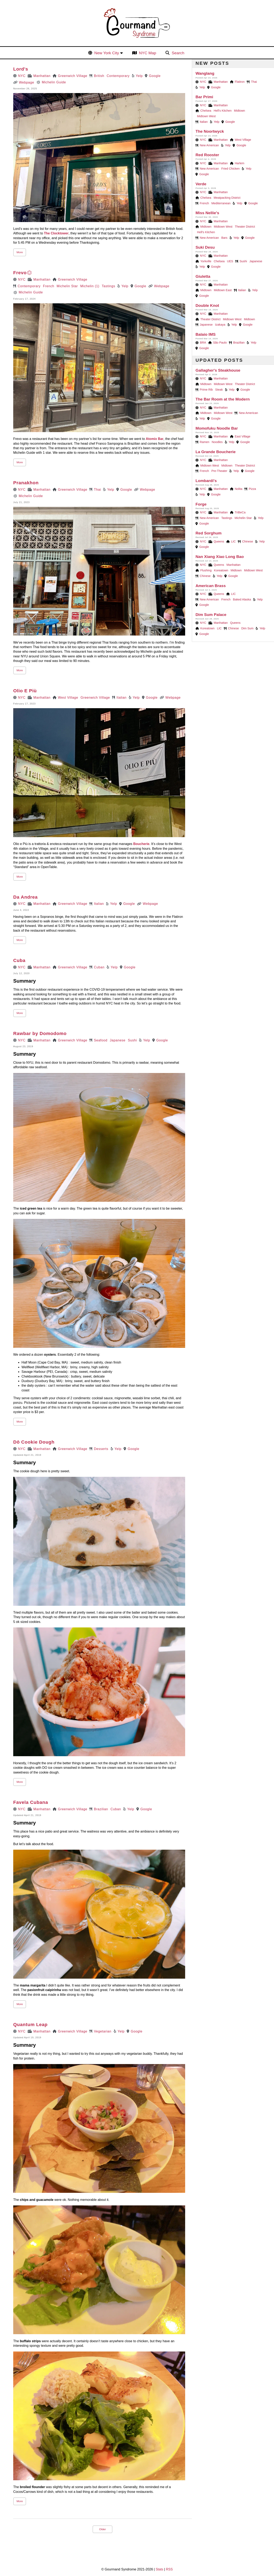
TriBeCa (240, 512)
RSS (169, 2569)
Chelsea (205, 110)
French (48, 286)
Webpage (26, 82)
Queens (219, 541)
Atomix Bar (154, 439)
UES (230, 261)
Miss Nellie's (207, 213)
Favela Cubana (30, 1802)
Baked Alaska (242, 599)
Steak (219, 389)
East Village (242, 436)
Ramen (204, 442)
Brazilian (101, 1809)
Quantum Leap (30, 2024)
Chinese (247, 541)
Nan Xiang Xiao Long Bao (219, 556)
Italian (121, 697)
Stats (159, 2569)
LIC (233, 541)
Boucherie (141, 844)
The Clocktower (56, 233)
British (99, 76)
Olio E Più (25, 690)
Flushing (206, 570)
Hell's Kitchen (223, 110)
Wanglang (204, 73)
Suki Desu (205, 247)
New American (209, 145)
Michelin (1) (89, 286)
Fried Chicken (230, 168)
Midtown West (206, 116)
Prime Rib (206, 389)
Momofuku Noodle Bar (216, 428)
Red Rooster (207, 155)
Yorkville (205, 261)
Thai (97, 489)
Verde (200, 184)
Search (178, 53)
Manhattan (42, 76)
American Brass (210, 586)
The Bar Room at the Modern (222, 399)
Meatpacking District (227, 197)
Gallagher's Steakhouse (217, 370)
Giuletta (202, 276)
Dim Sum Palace (210, 614)
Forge (200, 504)
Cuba (19, 960)
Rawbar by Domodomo (40, 1033)
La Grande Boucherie (215, 452)
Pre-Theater (219, 471)
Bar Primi (204, 97)
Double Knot (207, 305)
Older (102, 2529)
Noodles (217, 442)
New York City (106, 53)
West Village (68, 697)
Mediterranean (221, 203)
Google (155, 76)
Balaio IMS (205, 334)
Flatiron (240, 81)
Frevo (22, 272)
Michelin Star (67, 286)
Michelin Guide (54, 82)
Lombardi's (206, 481)
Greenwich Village (72, 76)
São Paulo (220, 342)
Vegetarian (103, 2031)
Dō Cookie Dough (34, 1442)
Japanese (117, 1040)
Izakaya (220, 324)
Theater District (245, 226)
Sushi (132, 1040)
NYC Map (147, 53)
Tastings (108, 286)
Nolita (238, 488)
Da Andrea (25, 897)
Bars (224, 237)
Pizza (252, 488)
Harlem (239, 163)
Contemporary (118, 76)
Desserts (101, 1449)
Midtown (239, 110)
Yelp (139, 76)
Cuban (99, 967)
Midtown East (223, 290)
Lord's (20, 69)
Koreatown (221, 570)
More (20, 252)
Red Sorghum (208, 533)
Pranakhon (26, 482)
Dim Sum (247, 628)
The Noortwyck (209, 131)
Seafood (100, 1040)
